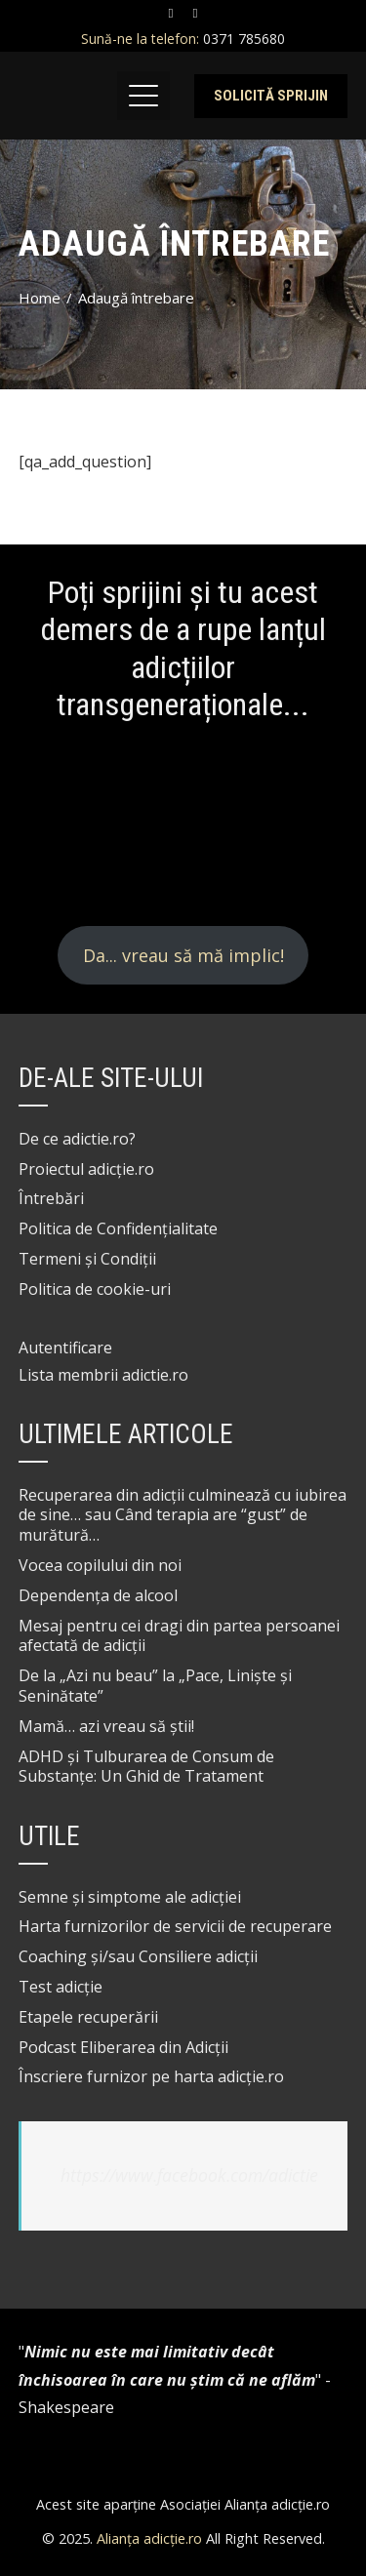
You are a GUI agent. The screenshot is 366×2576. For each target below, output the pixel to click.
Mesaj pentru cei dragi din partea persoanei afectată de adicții (179, 1636)
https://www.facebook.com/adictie (189, 2175)
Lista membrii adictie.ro (103, 1375)
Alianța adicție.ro (149, 2538)
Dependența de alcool (98, 1595)
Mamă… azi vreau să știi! (106, 1726)
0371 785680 (242, 38)
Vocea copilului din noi (100, 1565)
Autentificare (65, 1347)
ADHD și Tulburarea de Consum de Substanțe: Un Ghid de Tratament (146, 1767)
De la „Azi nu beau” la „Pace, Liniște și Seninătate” (155, 1686)
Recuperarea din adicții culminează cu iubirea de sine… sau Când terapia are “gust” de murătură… (182, 1515)
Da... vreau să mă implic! (183, 955)
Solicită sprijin (271, 95)
